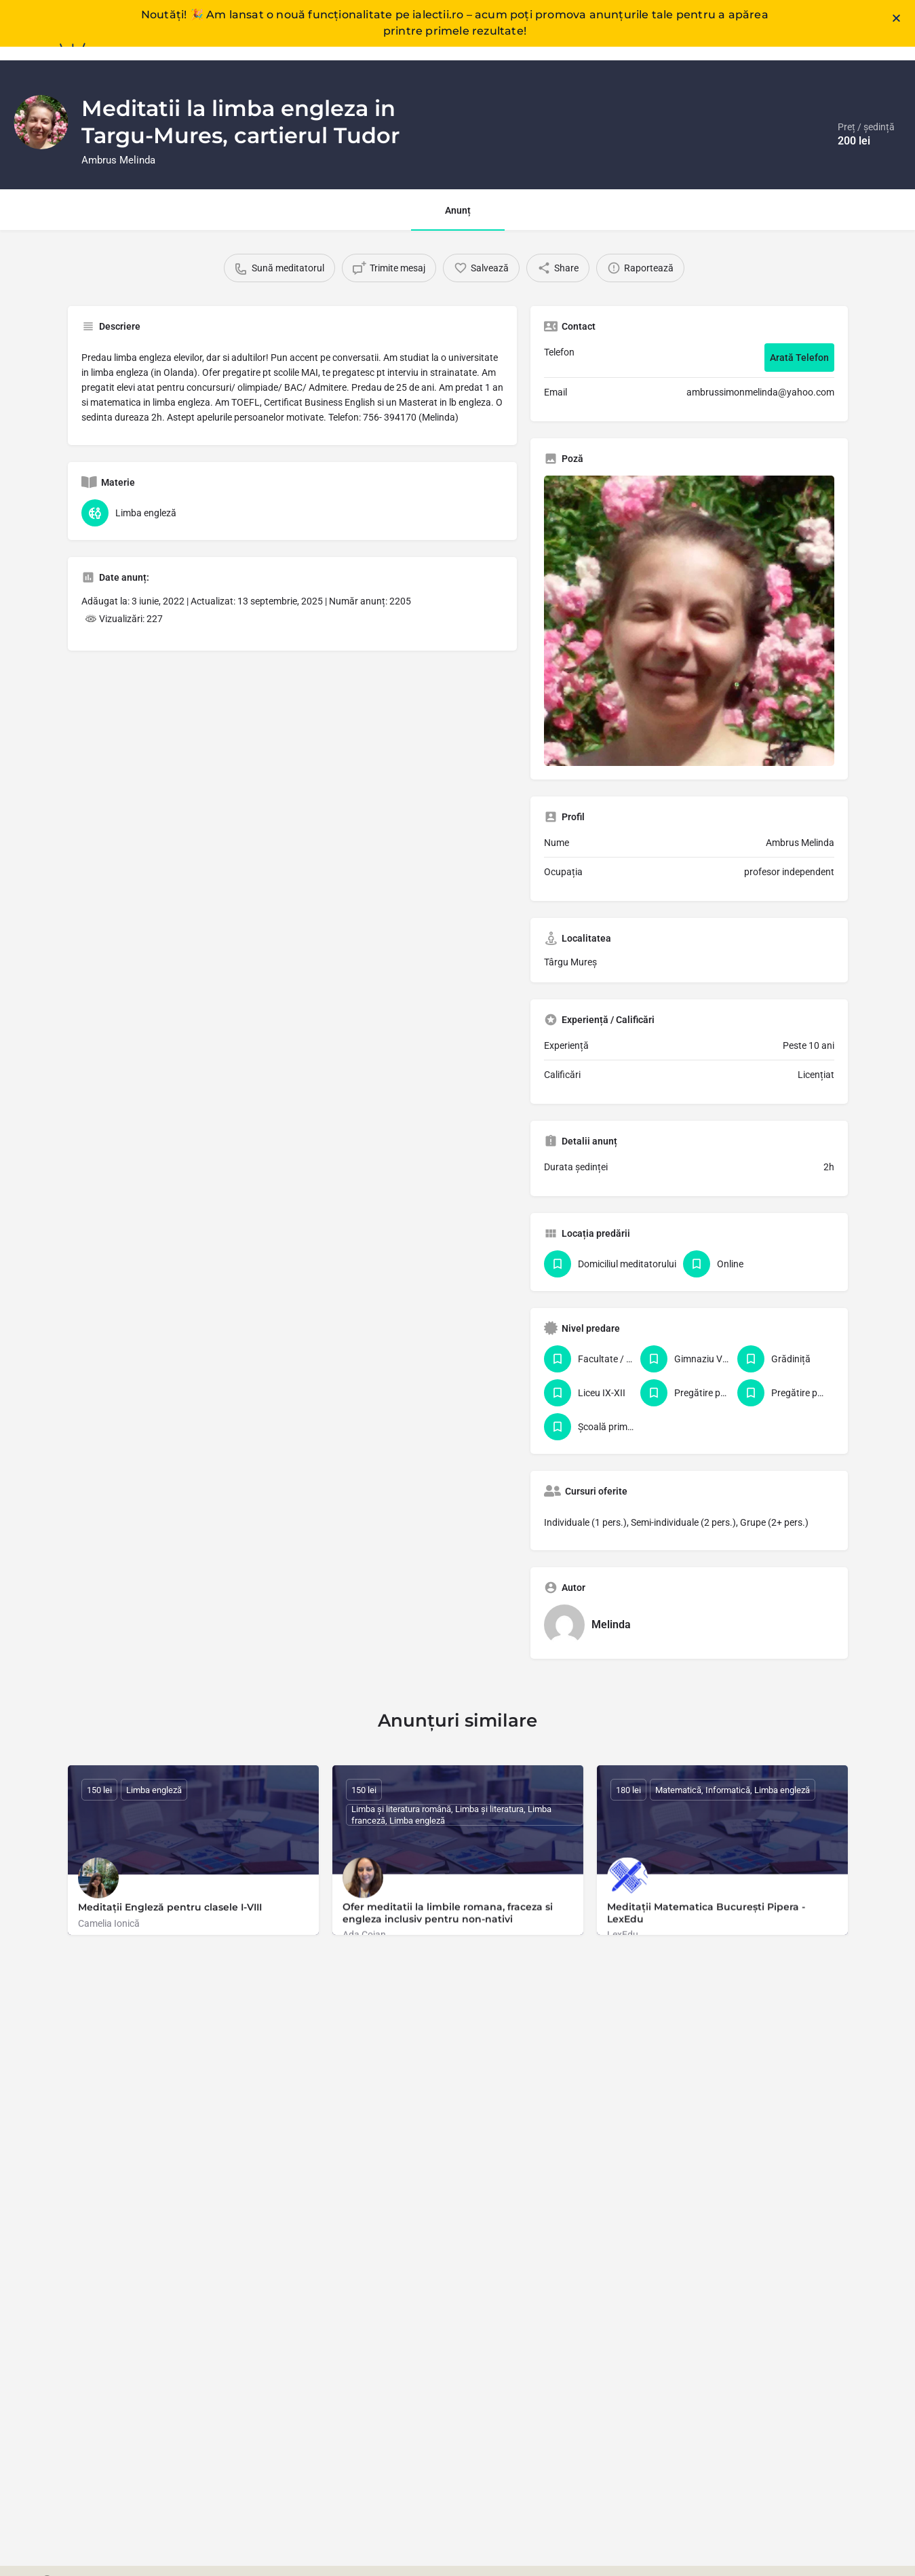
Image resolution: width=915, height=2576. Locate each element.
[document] (457, 1288)
